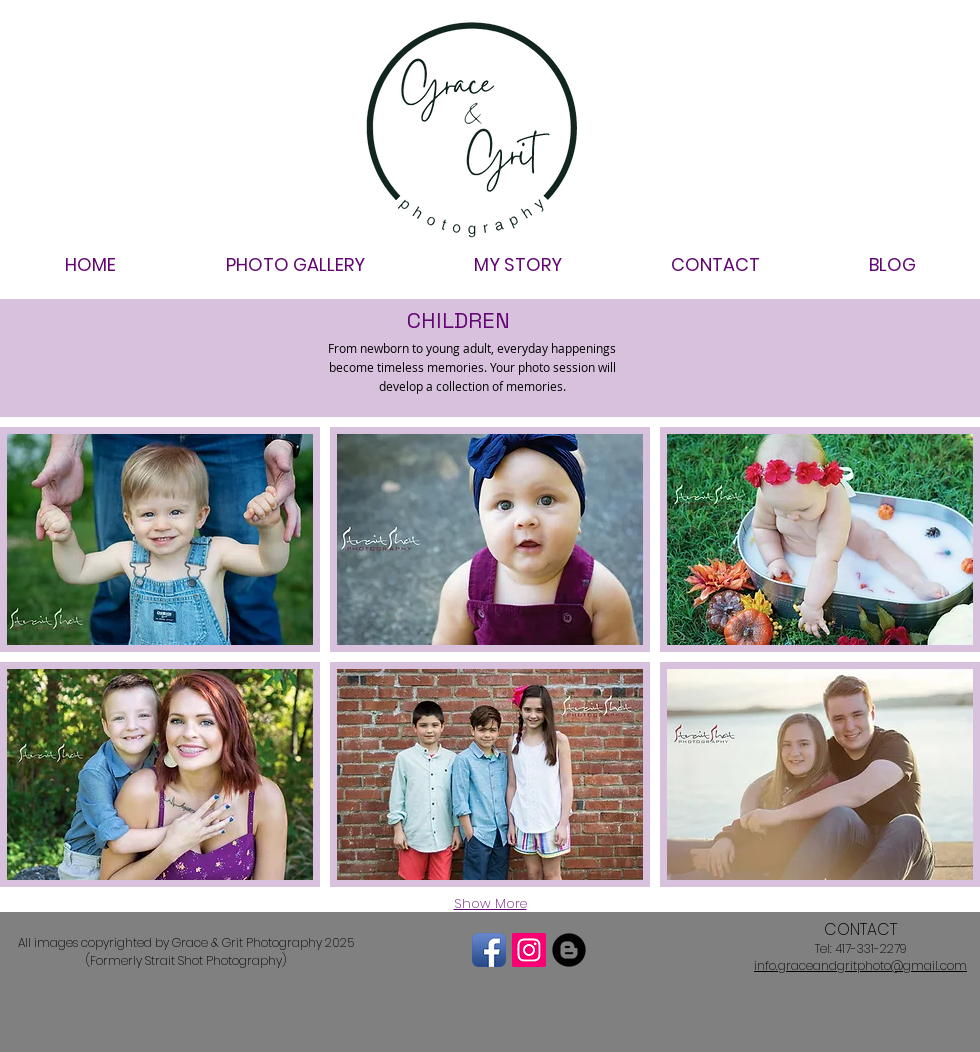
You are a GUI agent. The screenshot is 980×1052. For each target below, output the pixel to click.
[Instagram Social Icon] (529, 950)
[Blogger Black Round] (569, 950)
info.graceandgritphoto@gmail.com (860, 965)
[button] (160, 539)
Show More (490, 903)
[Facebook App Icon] (489, 950)
